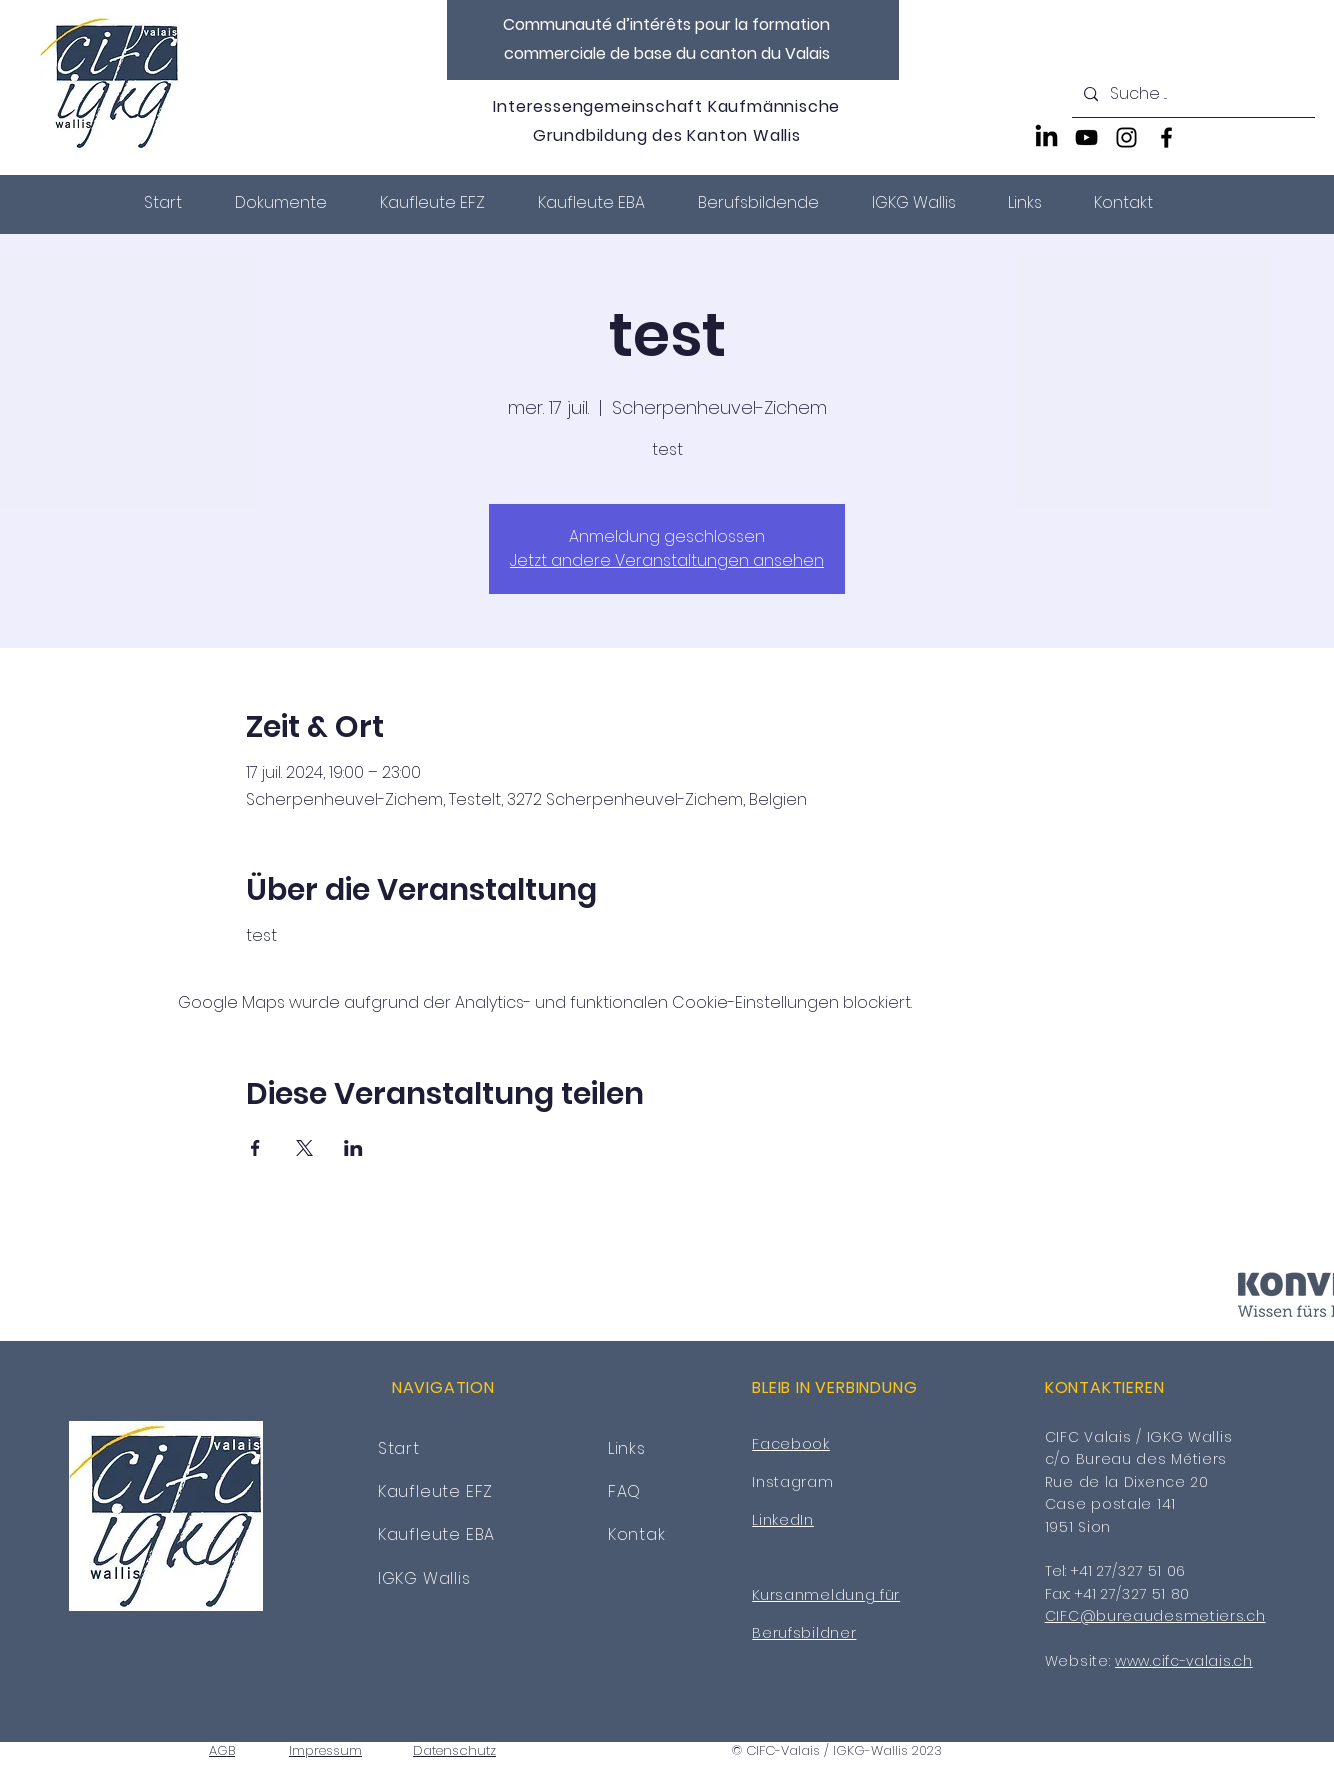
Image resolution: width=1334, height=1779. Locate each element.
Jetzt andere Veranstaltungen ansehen (667, 560)
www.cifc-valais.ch (1184, 1661)
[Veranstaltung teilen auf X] (304, 1148)
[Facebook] (1166, 137)
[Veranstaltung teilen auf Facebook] (255, 1148)
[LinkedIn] (1046, 137)
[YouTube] (1086, 137)
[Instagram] (1126, 137)
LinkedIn (783, 1520)
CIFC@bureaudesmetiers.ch (1155, 1616)
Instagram (792, 1482)
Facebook (791, 1444)
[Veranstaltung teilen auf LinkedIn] (353, 1148)
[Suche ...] (1191, 94)
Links (627, 1448)
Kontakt (640, 1534)
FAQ (624, 1491)
